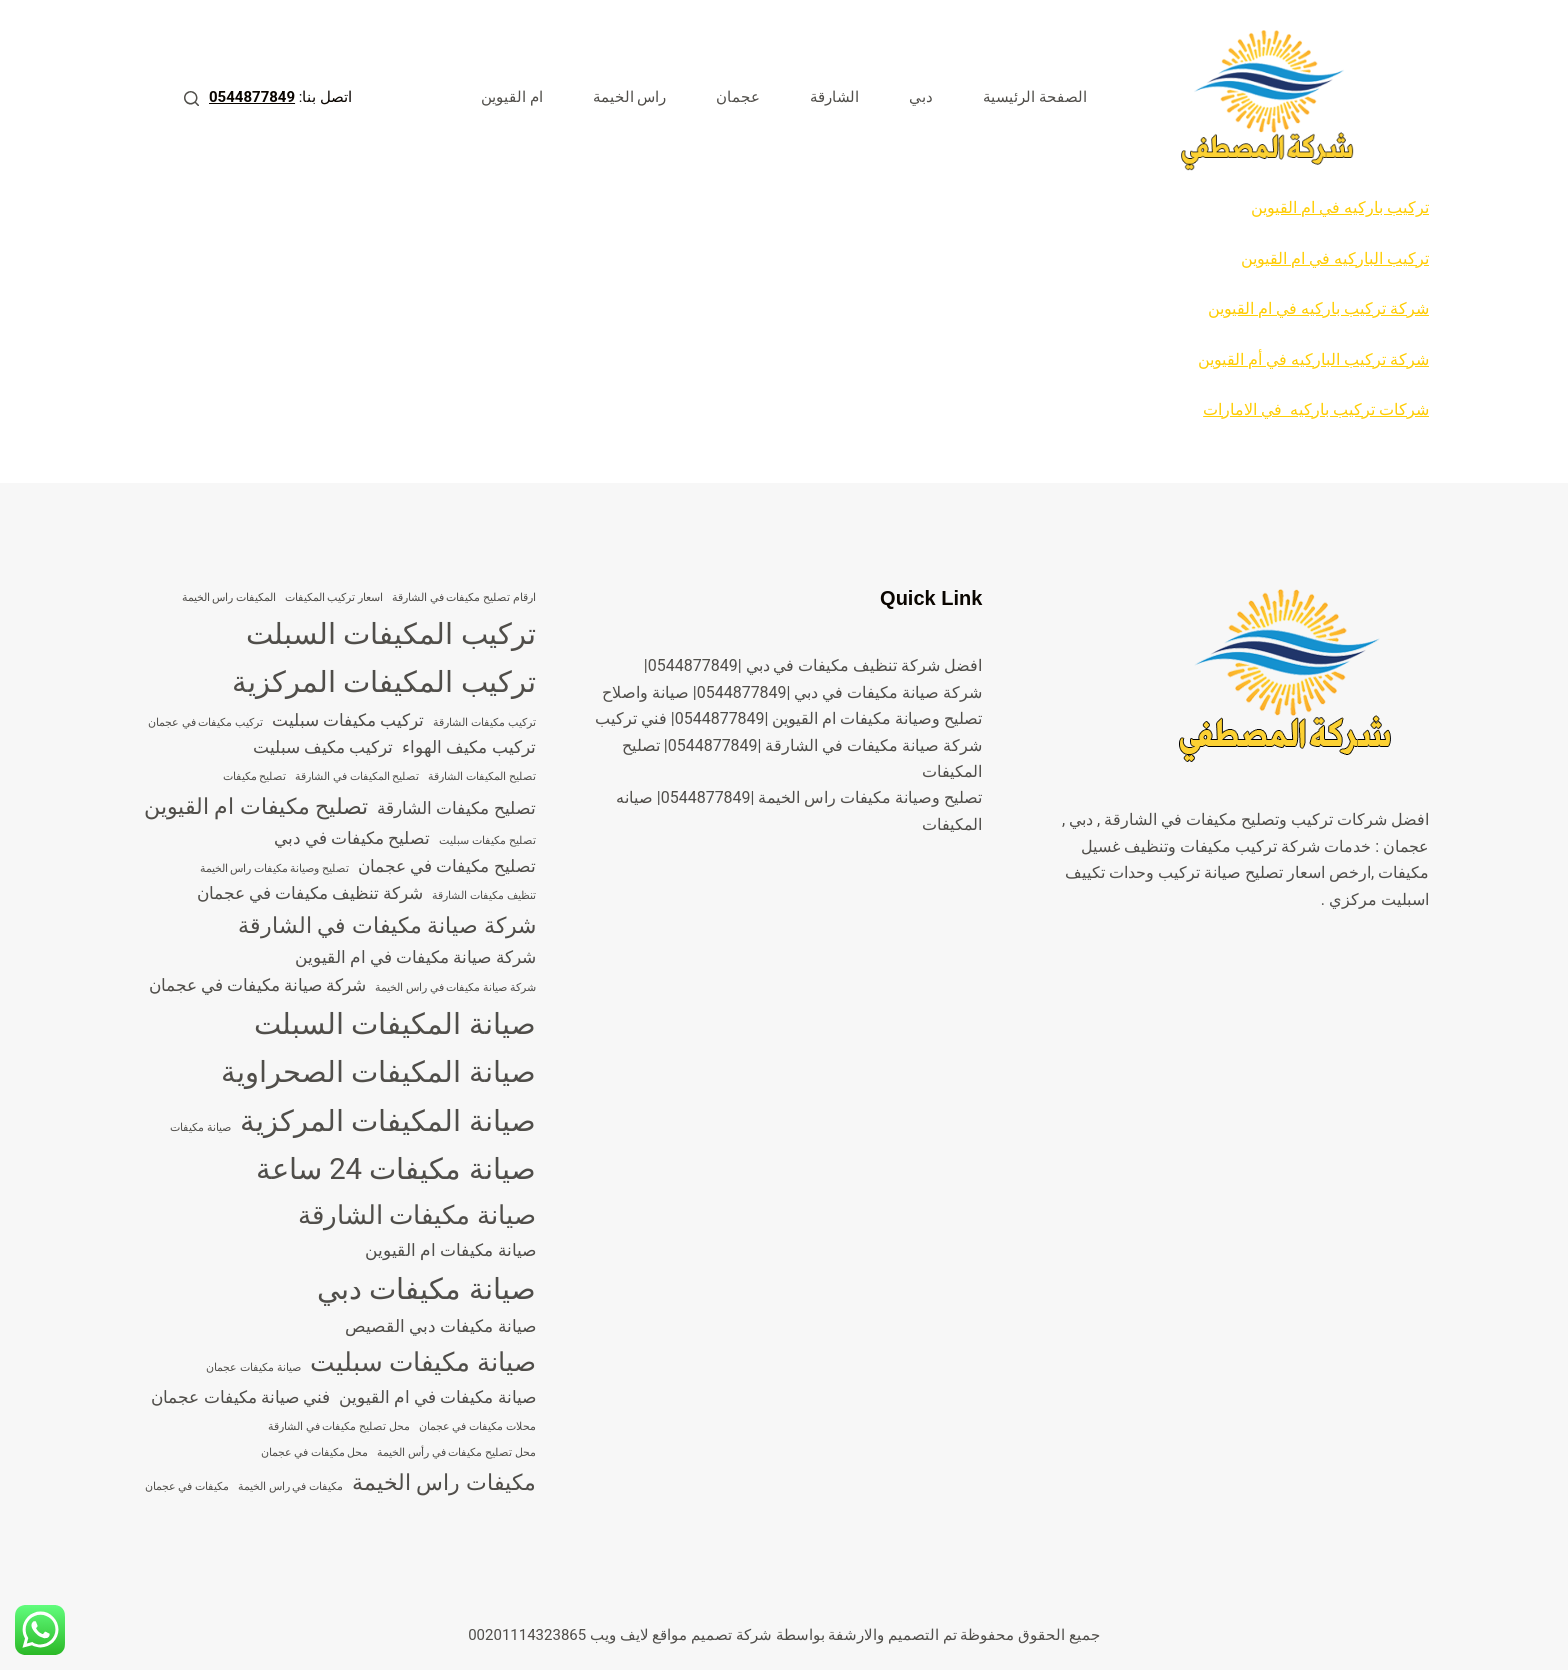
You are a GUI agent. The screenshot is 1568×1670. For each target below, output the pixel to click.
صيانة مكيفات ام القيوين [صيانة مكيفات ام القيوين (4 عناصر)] (450, 1250)
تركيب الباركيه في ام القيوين (1335, 258)
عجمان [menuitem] (738, 97)
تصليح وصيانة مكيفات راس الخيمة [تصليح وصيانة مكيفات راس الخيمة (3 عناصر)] (275, 868)
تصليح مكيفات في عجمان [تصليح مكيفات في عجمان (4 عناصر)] (447, 866)
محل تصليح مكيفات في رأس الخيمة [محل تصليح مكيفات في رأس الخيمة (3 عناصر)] (456, 1452)
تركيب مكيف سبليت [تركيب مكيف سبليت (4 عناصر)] (323, 747)
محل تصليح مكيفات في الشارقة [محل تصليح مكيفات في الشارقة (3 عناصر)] (339, 1426)
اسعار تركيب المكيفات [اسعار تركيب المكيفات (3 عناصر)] (334, 597)
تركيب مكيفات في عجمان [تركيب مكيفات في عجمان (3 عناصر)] (205, 722)
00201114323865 (527, 1635)
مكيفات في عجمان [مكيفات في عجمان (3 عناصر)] (187, 1486)
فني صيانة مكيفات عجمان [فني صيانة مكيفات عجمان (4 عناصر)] (240, 1397)
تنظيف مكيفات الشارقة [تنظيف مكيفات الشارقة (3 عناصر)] (483, 895)
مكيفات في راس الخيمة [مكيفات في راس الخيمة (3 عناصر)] (290, 1486)
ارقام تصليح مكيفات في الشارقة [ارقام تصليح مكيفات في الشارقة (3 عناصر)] (464, 597)
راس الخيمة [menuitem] (630, 97)
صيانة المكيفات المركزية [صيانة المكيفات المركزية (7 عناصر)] (388, 1121)
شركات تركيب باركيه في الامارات (1316, 409)
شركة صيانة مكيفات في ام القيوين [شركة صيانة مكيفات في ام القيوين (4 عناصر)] (415, 957)
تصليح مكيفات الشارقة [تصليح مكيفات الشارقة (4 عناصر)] (456, 808)
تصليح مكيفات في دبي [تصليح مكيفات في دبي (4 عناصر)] (352, 838)
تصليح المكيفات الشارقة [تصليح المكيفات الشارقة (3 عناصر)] (481, 776)
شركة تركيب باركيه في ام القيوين (1318, 308)
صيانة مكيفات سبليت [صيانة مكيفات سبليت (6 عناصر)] (423, 1362)
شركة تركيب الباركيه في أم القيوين (1313, 359)
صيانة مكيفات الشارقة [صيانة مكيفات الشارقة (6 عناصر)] (417, 1215)
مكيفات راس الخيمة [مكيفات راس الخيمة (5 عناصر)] (444, 1482)
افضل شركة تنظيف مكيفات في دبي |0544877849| (813, 665)
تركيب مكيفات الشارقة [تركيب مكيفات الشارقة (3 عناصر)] (484, 722)
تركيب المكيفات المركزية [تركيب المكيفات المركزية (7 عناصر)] (384, 682)
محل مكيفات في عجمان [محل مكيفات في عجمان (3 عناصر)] (315, 1452)
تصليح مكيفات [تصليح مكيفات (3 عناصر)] (255, 776)
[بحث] (191, 98)
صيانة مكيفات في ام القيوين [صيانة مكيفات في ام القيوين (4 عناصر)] (437, 1397)
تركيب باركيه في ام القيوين (1340, 207)
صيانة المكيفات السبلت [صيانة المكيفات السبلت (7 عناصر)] (395, 1024)
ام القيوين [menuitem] (512, 97)
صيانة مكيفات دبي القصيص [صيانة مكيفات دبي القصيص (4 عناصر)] (440, 1326)
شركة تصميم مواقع (711, 1635)
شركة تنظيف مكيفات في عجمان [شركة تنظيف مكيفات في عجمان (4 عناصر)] (310, 893)
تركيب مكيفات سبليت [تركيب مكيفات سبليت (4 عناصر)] (348, 720)
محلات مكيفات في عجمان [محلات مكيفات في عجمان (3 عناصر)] (477, 1426)
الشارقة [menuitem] (834, 97)
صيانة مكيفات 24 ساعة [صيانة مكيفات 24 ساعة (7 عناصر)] (396, 1169)
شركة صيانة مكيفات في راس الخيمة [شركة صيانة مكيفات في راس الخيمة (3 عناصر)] (455, 987)
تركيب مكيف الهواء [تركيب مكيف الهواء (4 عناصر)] (468, 747)
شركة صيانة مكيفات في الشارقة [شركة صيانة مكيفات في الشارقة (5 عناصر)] (387, 925)
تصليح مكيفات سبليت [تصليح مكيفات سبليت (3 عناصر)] (487, 840)
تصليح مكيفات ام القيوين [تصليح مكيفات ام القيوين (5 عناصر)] (256, 806)
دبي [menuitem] (921, 97)
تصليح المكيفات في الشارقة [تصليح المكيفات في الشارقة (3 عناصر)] (357, 776)
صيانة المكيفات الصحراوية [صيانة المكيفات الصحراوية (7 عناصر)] (378, 1072)
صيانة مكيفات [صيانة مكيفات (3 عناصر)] (200, 1127)
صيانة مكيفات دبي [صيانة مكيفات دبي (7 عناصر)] (426, 1289)
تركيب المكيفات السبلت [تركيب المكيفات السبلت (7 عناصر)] (391, 634)
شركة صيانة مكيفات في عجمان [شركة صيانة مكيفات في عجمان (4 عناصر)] (258, 985)
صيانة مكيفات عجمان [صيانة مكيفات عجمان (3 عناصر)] (253, 1367)
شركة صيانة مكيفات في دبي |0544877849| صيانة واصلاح (792, 692)
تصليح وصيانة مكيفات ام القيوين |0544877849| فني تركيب (789, 718)
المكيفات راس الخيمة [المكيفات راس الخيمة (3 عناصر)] (229, 597)
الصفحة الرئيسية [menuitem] (1035, 97)
